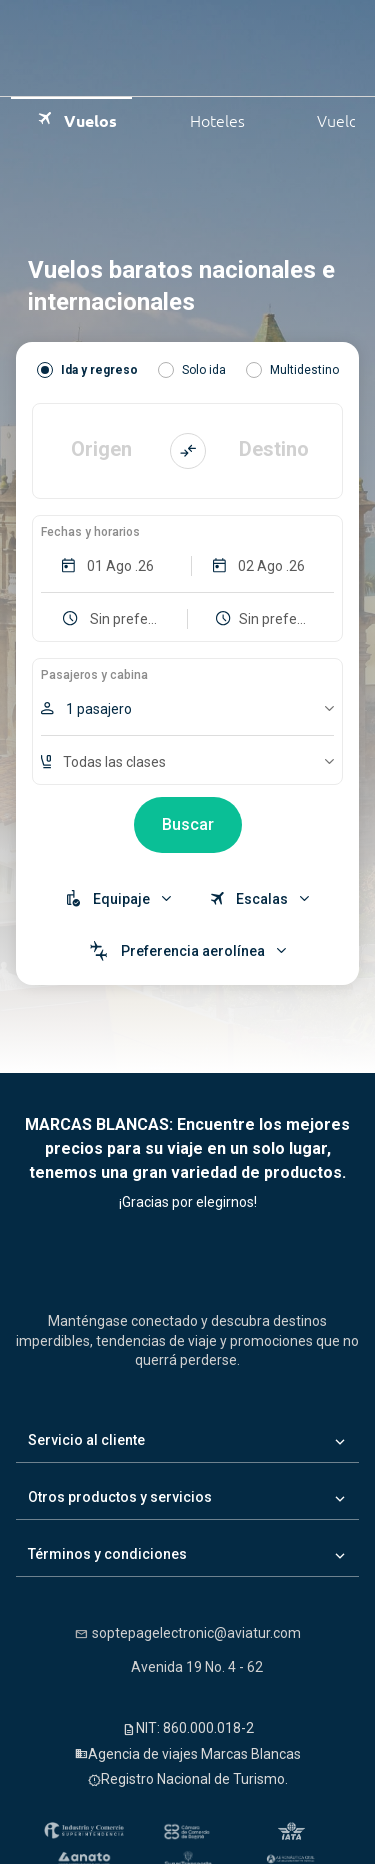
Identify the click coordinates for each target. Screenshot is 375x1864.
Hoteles (203, 118)
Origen (101, 450)
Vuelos (76, 119)
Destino (274, 450)
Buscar (188, 824)
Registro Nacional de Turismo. (194, 1779)
